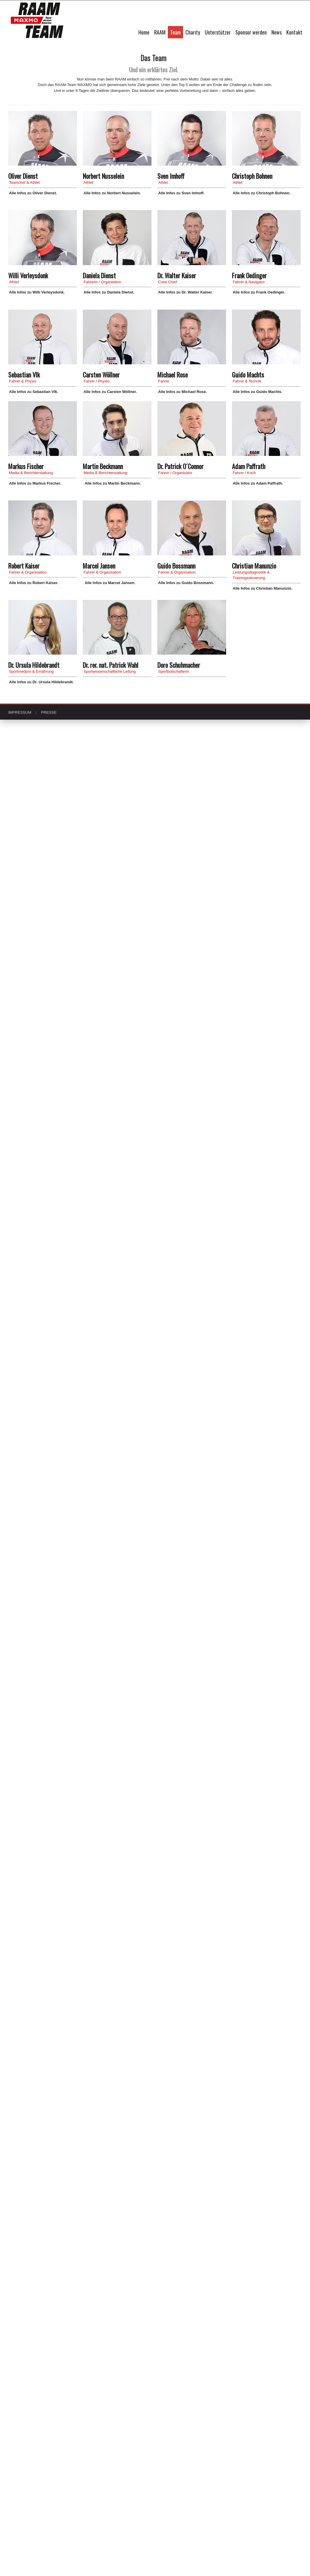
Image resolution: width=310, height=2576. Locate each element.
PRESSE (48, 712)
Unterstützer (218, 32)
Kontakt (294, 32)
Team (175, 32)
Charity (192, 32)
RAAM (160, 32)
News (276, 32)
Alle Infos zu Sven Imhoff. (181, 193)
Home (143, 32)
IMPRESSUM (19, 712)
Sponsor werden (251, 32)
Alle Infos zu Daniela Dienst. (109, 292)
